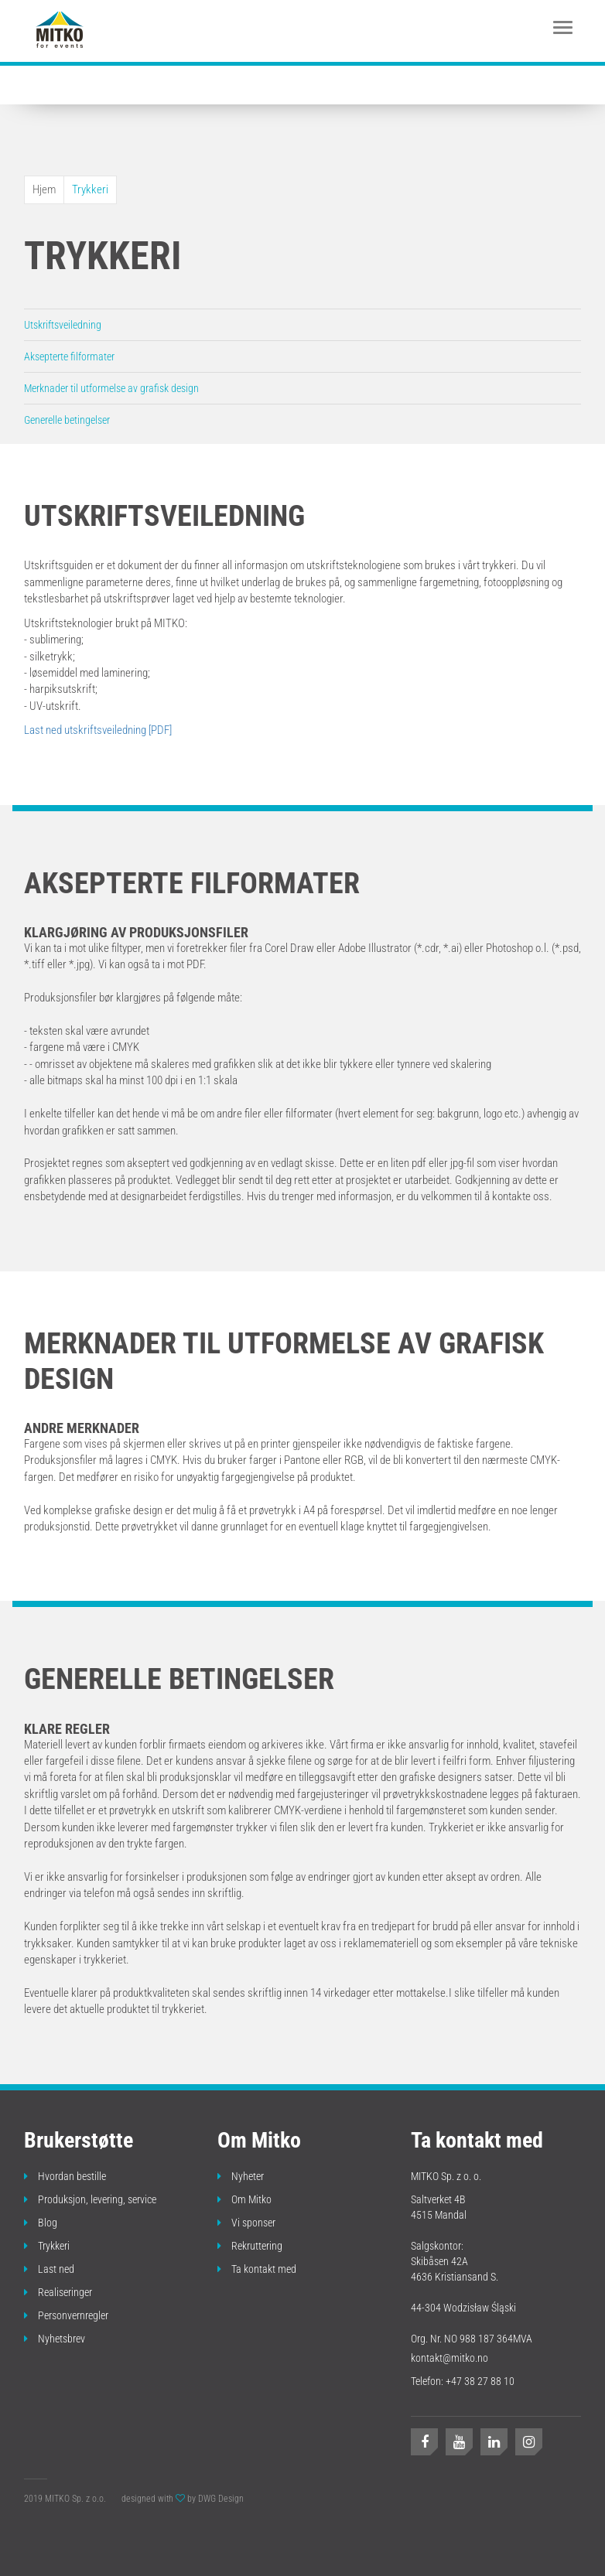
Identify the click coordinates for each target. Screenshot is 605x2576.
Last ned (49, 2269)
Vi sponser (246, 2222)
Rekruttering (249, 2246)
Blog (40, 2222)
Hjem (44, 189)
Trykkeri (90, 189)
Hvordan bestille (65, 2176)
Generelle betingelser (67, 420)
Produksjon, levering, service (90, 2199)
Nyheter (240, 2176)
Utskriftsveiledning (62, 325)
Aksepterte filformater (69, 356)
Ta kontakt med (256, 2269)
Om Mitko (244, 2199)
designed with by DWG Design (182, 2498)
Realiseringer (58, 2292)
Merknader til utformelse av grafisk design (111, 388)
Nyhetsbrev (54, 2338)
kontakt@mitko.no (449, 2358)
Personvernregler (66, 2315)
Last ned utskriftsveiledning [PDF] (98, 730)
